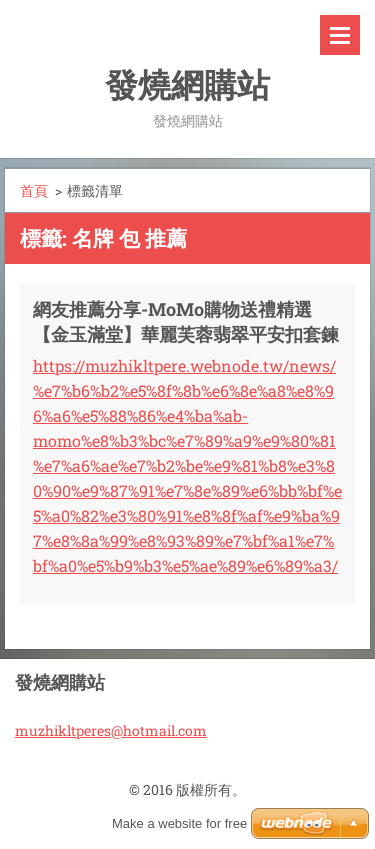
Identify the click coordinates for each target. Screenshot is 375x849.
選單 (340, 35)
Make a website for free (179, 823)
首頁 (34, 190)
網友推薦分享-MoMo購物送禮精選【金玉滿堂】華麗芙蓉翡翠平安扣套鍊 (186, 321)
